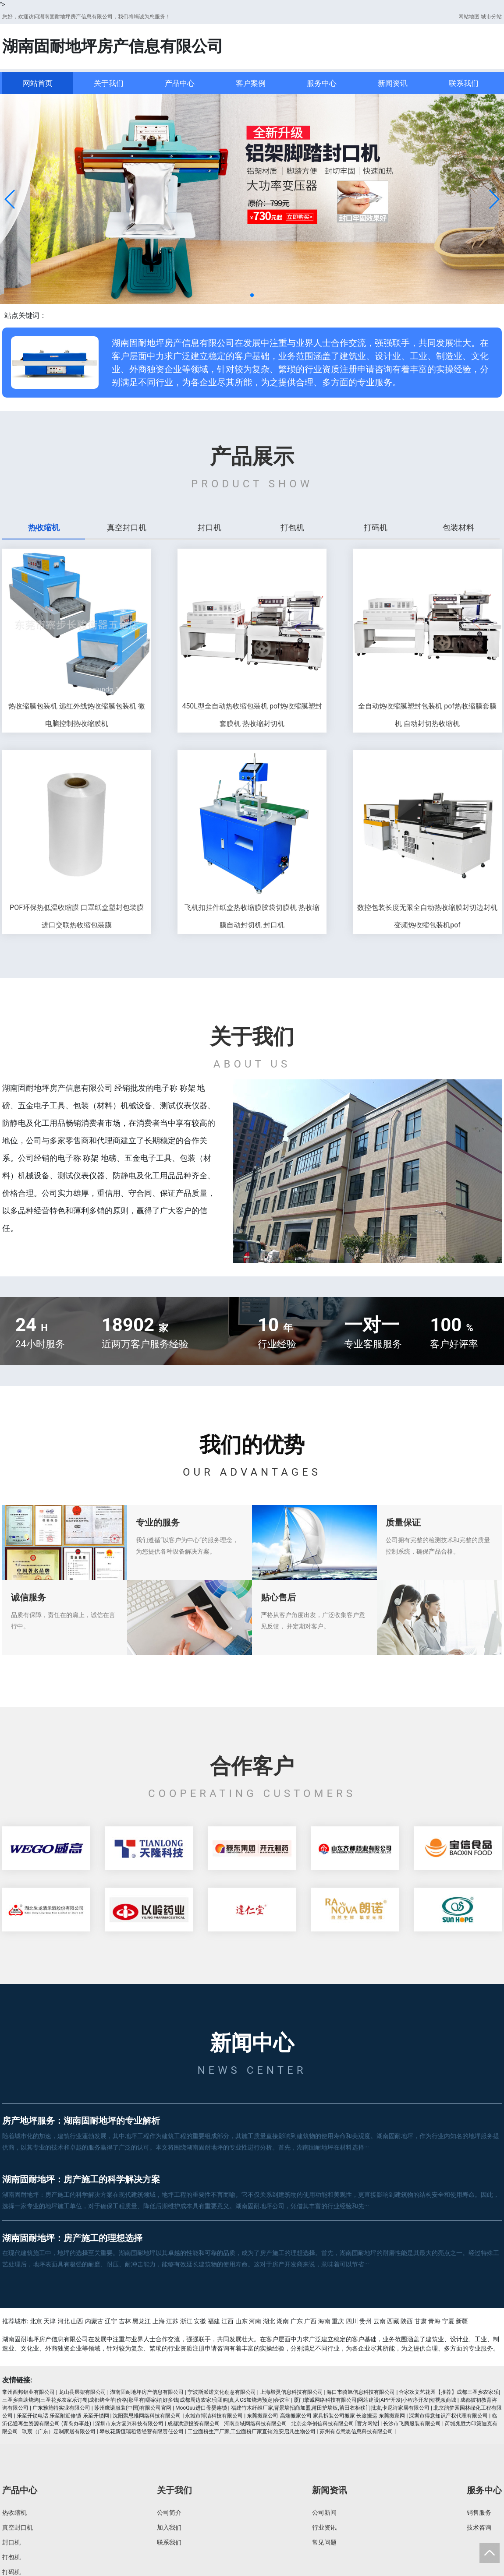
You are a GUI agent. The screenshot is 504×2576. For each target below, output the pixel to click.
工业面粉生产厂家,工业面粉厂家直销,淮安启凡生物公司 (252, 2431)
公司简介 (169, 2512)
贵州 (365, 2321)
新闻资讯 (393, 83)
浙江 (186, 2321)
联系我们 (464, 83)
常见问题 (324, 2542)
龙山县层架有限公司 (82, 2392)
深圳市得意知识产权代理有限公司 (448, 2416)
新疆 (462, 2321)
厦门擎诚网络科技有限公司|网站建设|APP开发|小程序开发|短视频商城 (375, 2400)
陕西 (407, 2321)
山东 (241, 2321)
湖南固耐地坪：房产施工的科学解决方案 (81, 2179)
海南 (324, 2321)
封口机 (11, 2542)
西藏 (393, 2321)
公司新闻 (324, 2512)
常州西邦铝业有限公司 (28, 2392)
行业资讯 (324, 2527)
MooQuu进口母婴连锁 (201, 2408)
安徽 (200, 2321)
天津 (49, 2321)
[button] (10, 199)
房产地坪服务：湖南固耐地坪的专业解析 (81, 2120)
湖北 (269, 2321)
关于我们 (109, 83)
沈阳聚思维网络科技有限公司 (147, 2416)
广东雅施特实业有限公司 (61, 2408)
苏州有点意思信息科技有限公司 (356, 2431)
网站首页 (38, 83)
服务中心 (322, 83)
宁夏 (448, 2321)
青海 (434, 2321)
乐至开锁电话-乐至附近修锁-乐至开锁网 (63, 2416)
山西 (77, 2321)
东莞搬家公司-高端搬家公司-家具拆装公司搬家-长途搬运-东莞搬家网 (326, 2416)
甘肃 (421, 2321)
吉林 (125, 2321)
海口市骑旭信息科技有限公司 (361, 2392)
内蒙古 (94, 2321)
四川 (352, 2321)
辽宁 (111, 2321)
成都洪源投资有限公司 (193, 2424)
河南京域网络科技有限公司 (255, 2424)
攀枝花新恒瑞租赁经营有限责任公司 (141, 2431)
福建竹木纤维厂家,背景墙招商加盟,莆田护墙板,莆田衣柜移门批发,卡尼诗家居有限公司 (330, 2408)
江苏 (172, 2321)
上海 (159, 2321)
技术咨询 (479, 2527)
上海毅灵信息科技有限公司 (291, 2392)
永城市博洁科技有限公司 (214, 2416)
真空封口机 (17, 2527)
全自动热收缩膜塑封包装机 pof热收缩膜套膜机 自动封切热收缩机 (427, 715)
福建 (214, 2321)
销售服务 (479, 2512)
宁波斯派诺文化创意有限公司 (222, 2392)
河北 (63, 2321)
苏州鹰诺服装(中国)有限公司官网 (132, 2408)
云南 (379, 2321)
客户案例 (251, 83)
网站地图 (468, 17)
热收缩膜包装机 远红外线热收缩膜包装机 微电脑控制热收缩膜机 (76, 715)
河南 (255, 2321)
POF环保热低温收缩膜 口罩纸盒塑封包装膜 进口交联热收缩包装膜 (77, 916)
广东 (297, 2321)
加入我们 (169, 2527)
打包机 (11, 2557)
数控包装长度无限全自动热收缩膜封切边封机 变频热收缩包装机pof (427, 916)
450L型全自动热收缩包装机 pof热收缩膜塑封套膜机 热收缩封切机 (252, 715)
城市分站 (491, 17)
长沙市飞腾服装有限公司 (412, 2424)
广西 (310, 2321)
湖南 (283, 2321)
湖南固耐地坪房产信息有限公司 (147, 2392)
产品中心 (180, 83)
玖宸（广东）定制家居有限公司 (59, 2431)
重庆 (338, 2321)
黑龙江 (141, 2321)
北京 (36, 2321)
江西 (227, 2321)
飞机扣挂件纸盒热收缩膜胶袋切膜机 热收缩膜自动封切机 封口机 (252, 916)
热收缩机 (14, 2512)
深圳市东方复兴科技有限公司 (129, 2424)
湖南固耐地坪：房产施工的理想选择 (72, 2238)
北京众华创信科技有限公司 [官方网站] (335, 2424)
